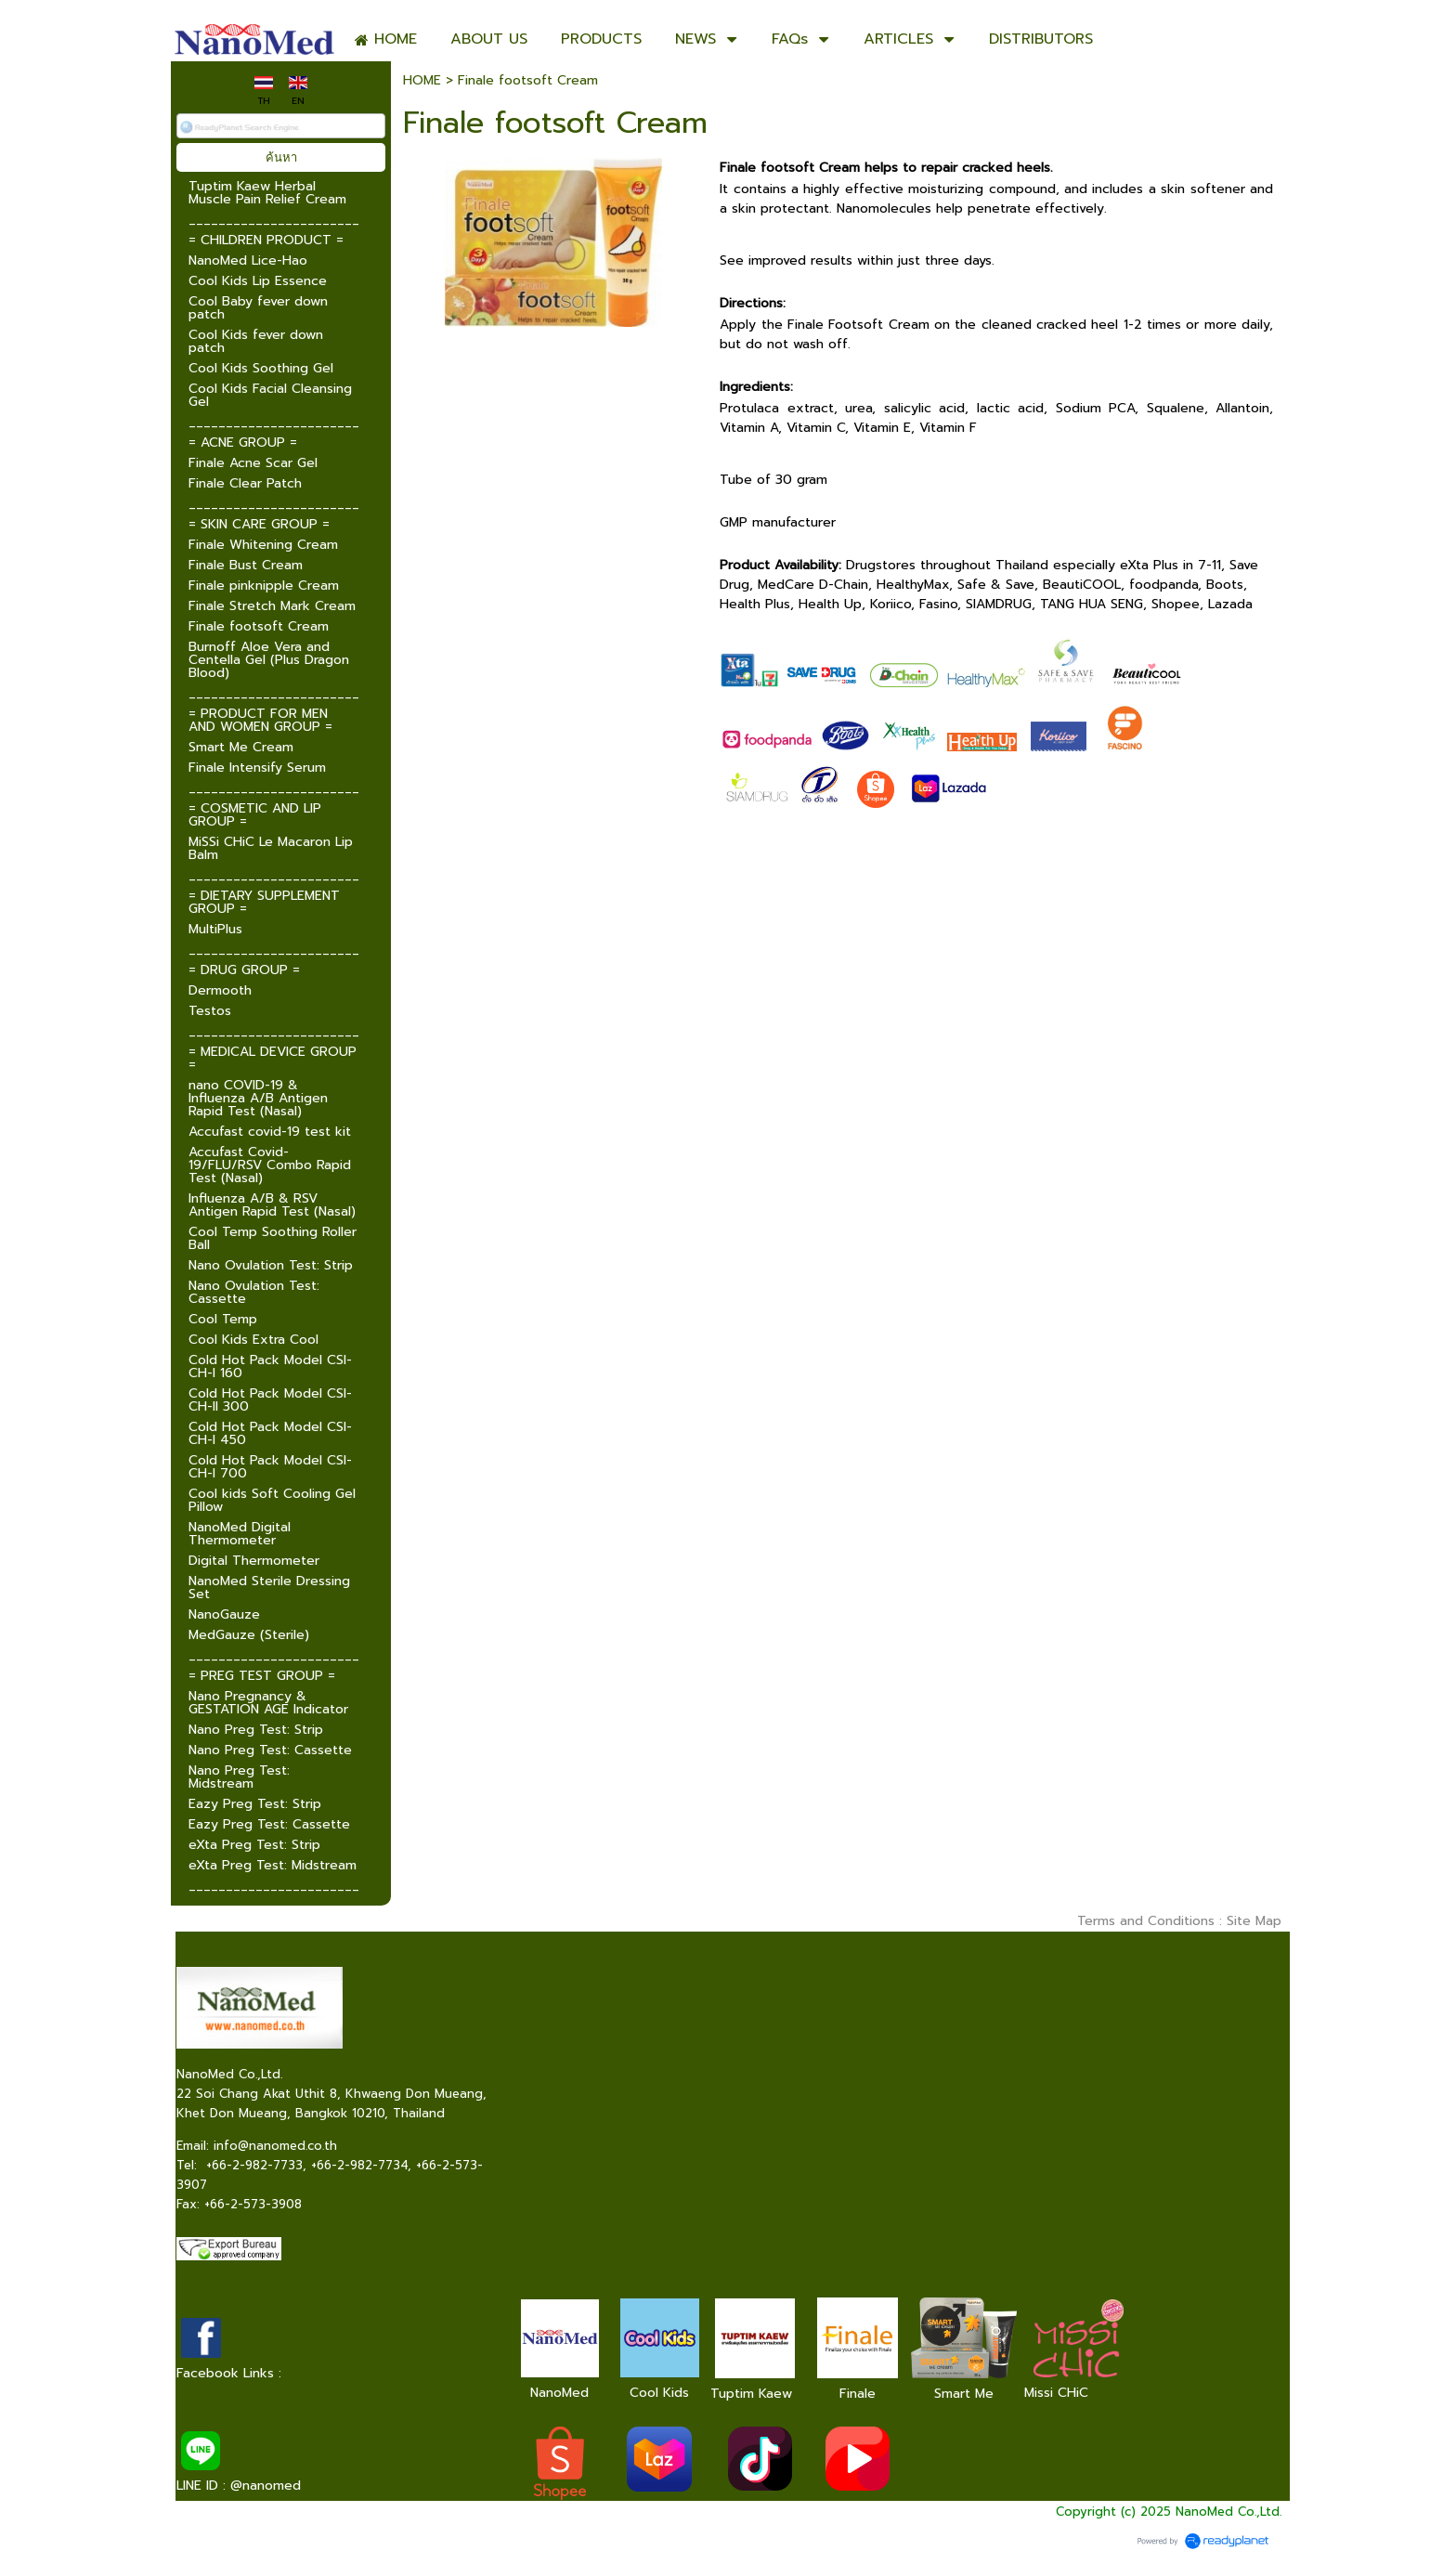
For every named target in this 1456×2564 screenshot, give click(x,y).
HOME (422, 80)
